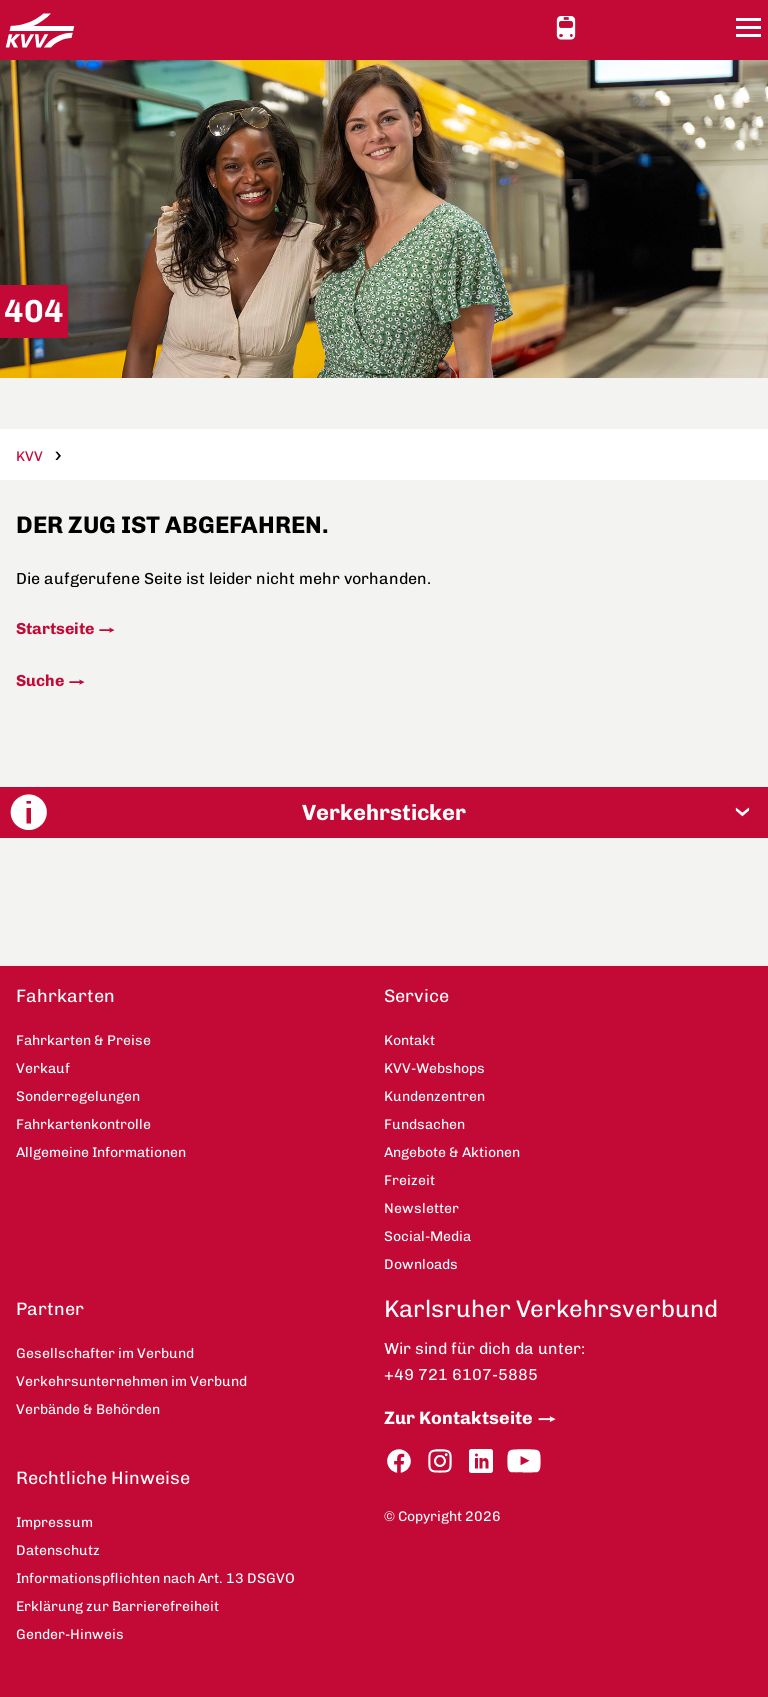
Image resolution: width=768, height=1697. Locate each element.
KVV (29, 456)
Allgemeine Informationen (101, 1152)
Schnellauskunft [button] (566, 28)
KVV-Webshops (675, 27)
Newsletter (421, 1208)
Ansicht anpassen (603, 27)
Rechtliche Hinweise (103, 1478)
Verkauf (43, 1068)
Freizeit (409, 1180)
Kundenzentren (434, 1096)
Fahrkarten (65, 996)
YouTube (524, 1461)
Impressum (54, 1522)
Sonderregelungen (78, 1096)
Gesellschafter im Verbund (105, 1353)
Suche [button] (711, 27)
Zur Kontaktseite (458, 1418)
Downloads (421, 1264)
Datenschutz (58, 1550)
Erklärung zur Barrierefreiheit (117, 1606)
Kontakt (639, 27)
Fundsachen (424, 1124)
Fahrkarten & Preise (83, 1040)
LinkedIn (481, 1461)
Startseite (55, 628)
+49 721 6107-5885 (461, 1374)
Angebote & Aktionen (452, 1152)
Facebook (399, 1461)
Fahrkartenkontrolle (83, 1124)
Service (416, 996)
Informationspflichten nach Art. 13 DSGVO (155, 1578)
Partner (50, 1309)
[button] (384, 812)
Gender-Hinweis (70, 1634)
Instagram (440, 1461)
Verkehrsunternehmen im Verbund (131, 1381)
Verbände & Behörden (88, 1409)
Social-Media (427, 1236)
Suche (40, 680)
